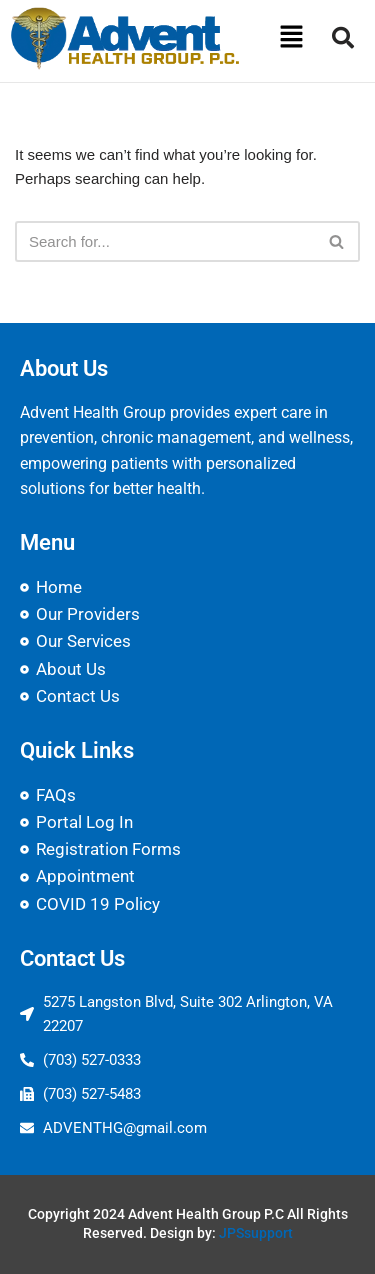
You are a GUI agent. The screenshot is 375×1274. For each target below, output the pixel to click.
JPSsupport (256, 1233)
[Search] (165, 241)
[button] (291, 38)
